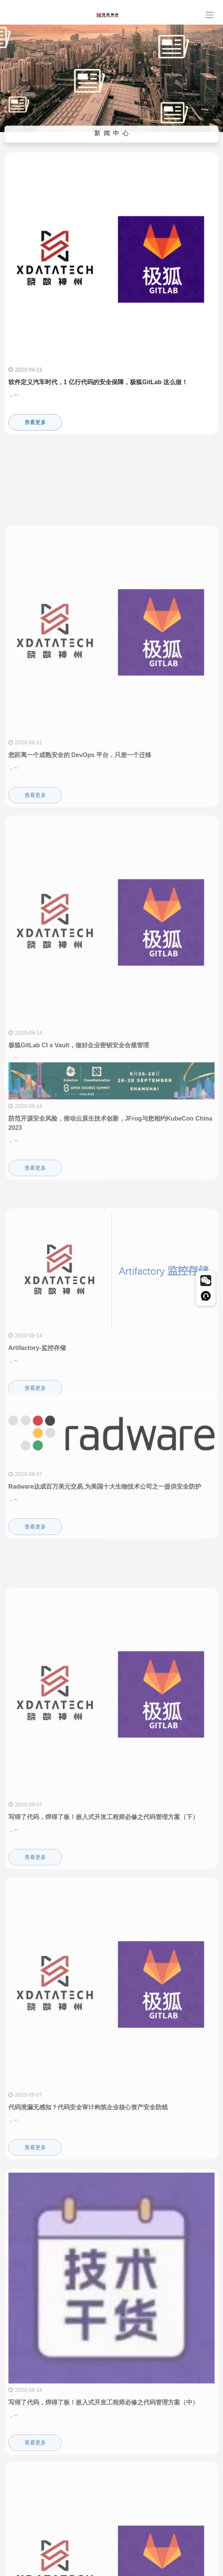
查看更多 (35, 432)
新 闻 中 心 (111, 135)
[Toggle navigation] (209, 14)
